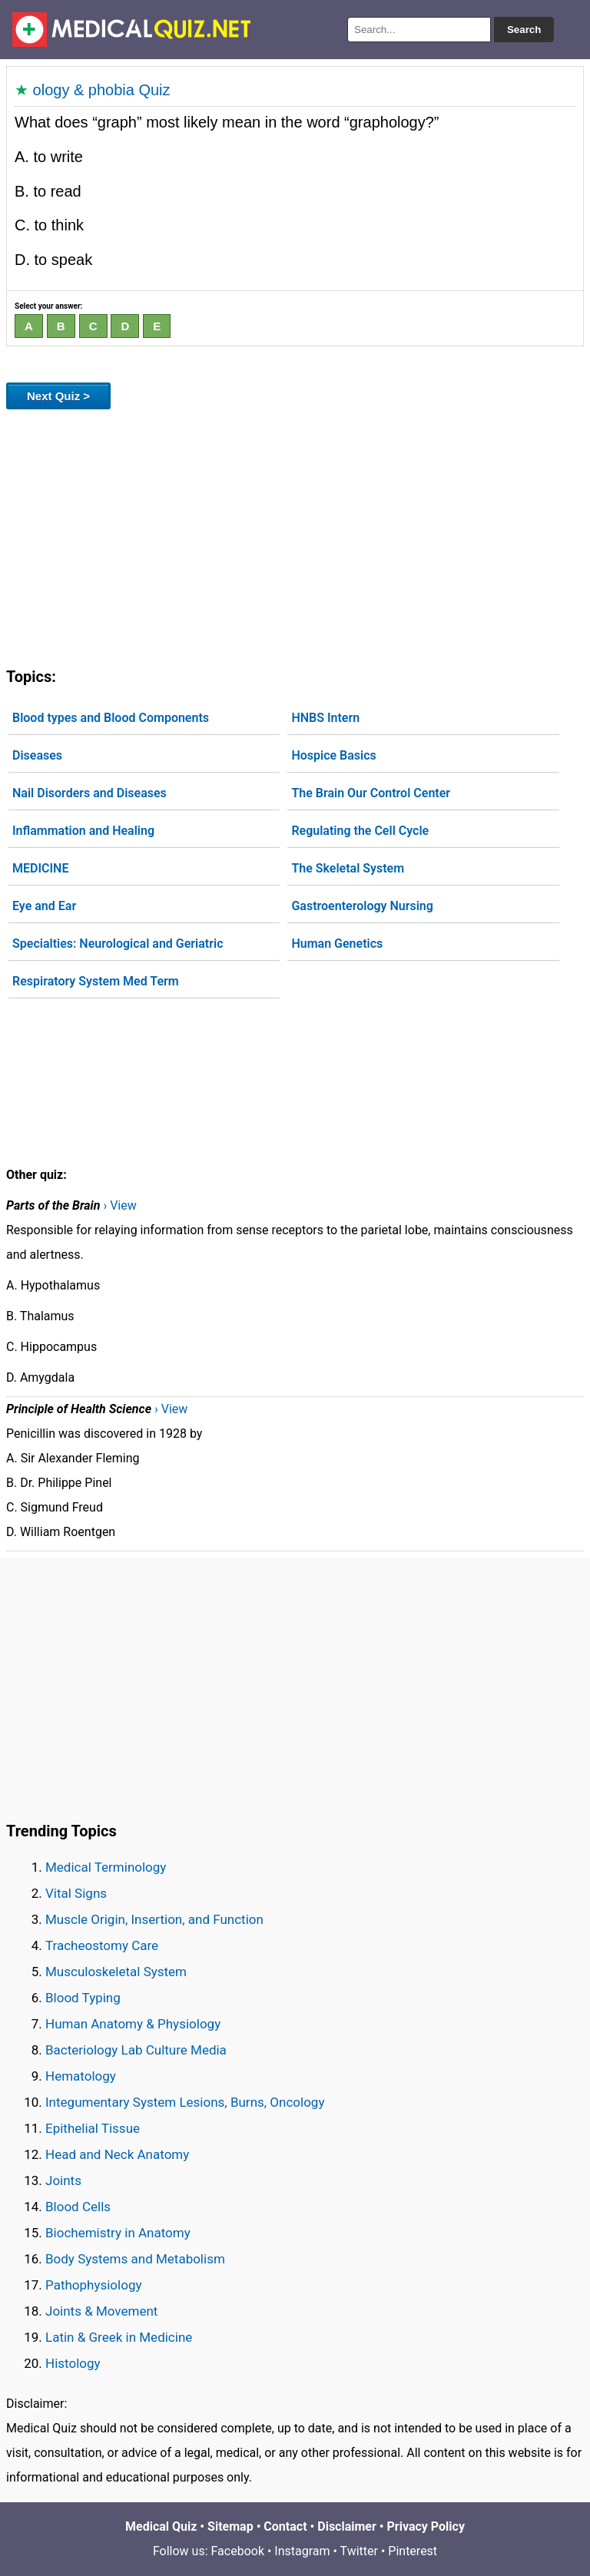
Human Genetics (337, 943)
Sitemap (230, 2526)
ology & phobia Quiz (102, 89)
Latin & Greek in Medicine (118, 2337)
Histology (73, 2363)
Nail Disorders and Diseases (89, 793)
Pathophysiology (93, 2285)
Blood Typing (83, 1997)
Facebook (237, 2551)
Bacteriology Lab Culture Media (136, 2050)
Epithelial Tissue (92, 2128)
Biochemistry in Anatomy (118, 2232)
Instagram (302, 2551)
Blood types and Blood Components (110, 717)
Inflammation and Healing (83, 830)
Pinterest (412, 2551)
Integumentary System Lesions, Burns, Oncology (184, 2102)
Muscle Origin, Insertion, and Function (154, 1919)
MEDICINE (40, 868)
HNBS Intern (325, 717)
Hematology (80, 2076)
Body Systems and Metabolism (135, 2258)
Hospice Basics (333, 755)
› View (119, 1205)
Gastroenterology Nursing (362, 906)
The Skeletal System (347, 868)
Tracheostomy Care (101, 1945)
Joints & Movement (101, 2311)
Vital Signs (76, 1893)
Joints (63, 2180)
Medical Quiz (161, 2526)
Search (524, 29)
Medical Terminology (105, 1867)
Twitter (359, 2551)
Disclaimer (346, 2526)
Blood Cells (78, 2206)
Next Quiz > (58, 395)
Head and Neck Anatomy (117, 2154)
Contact (285, 2526)
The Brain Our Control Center (370, 793)
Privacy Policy (426, 2526)
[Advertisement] (295, 535)
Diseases (37, 755)
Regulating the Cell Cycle (360, 830)
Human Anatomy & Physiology (132, 2023)
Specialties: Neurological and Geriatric (118, 943)
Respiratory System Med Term (95, 981)
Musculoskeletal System (116, 1971)
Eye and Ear (44, 906)
